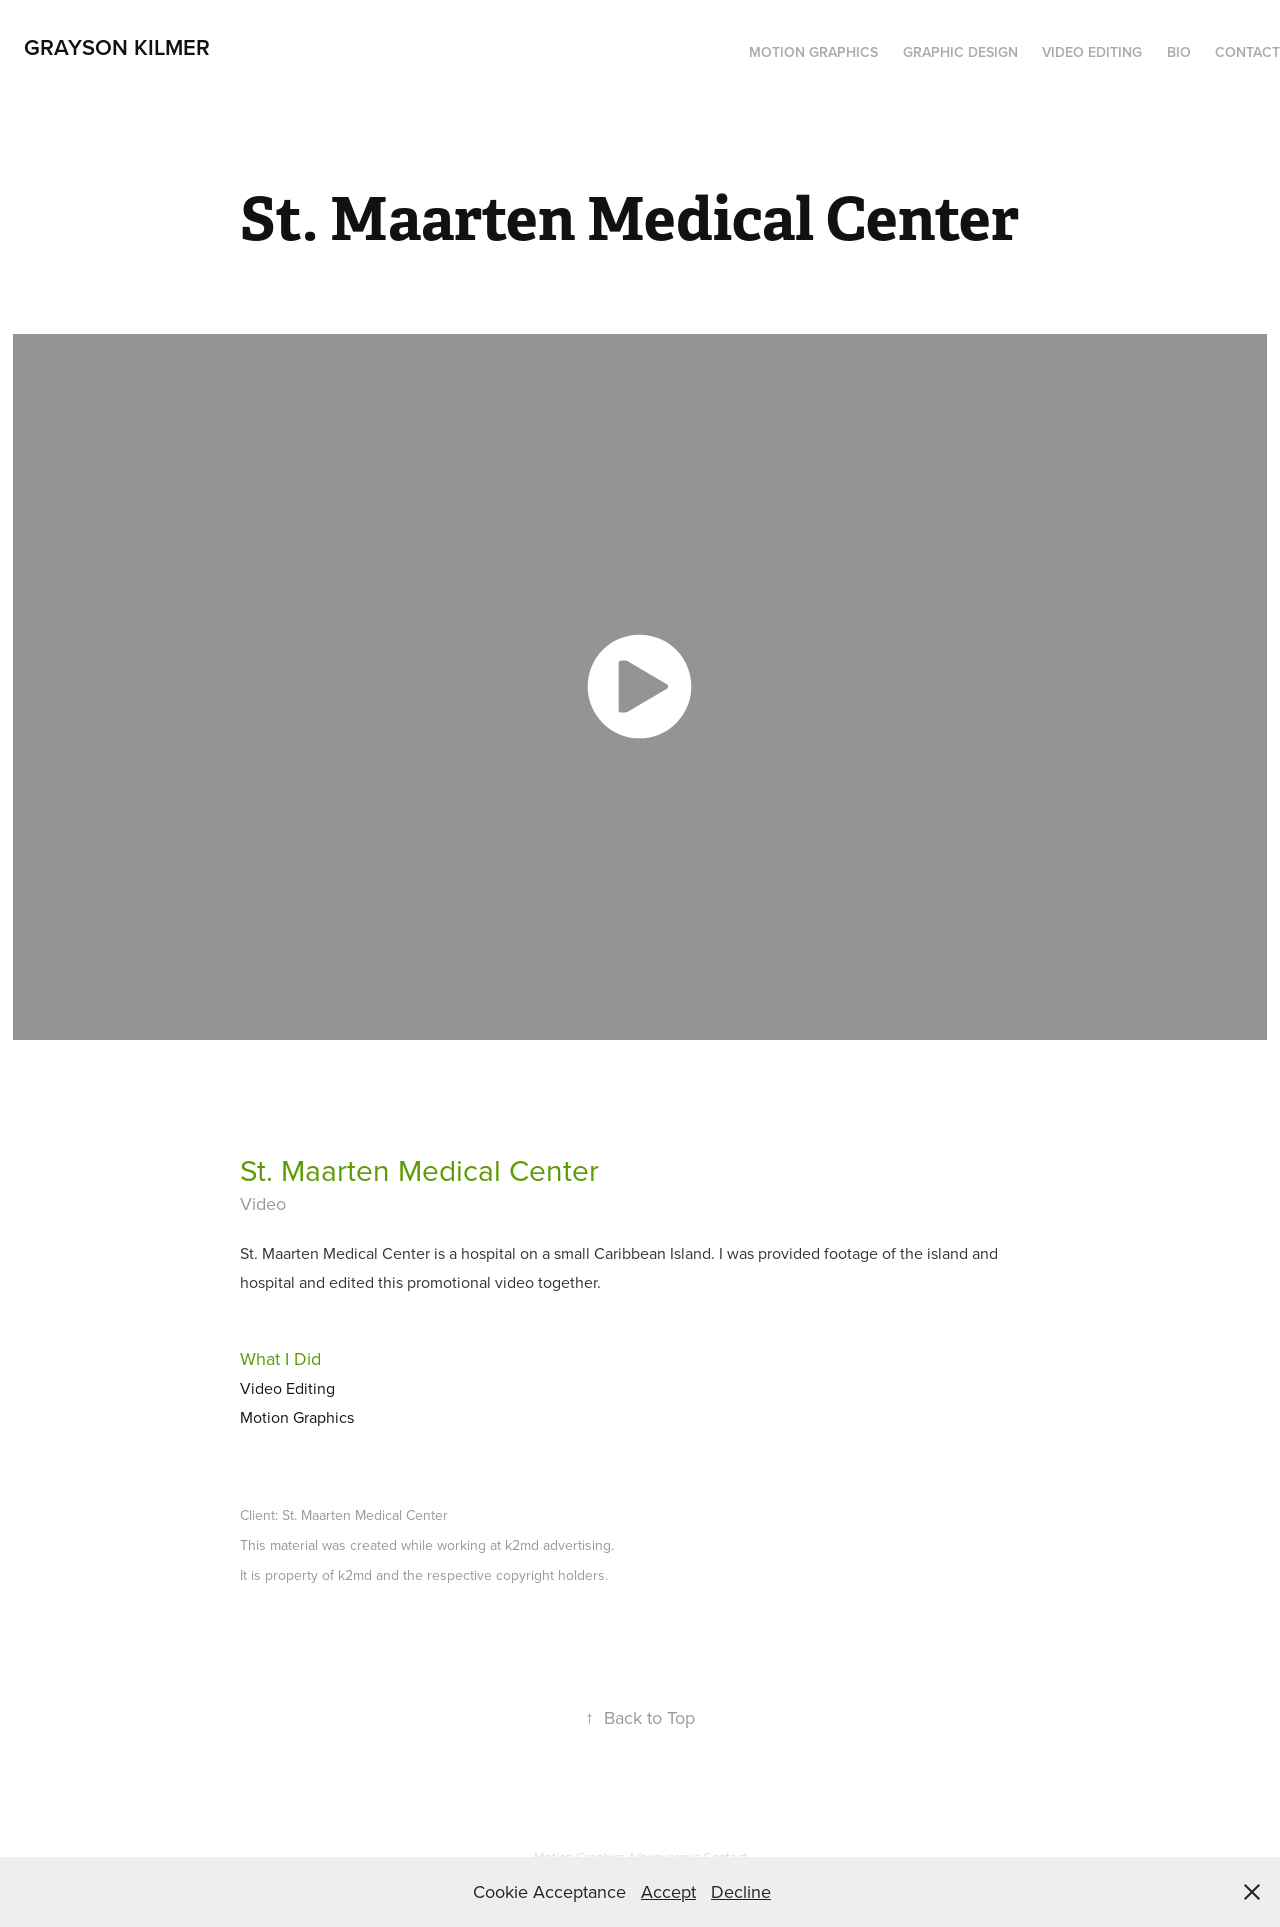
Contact (1247, 52)
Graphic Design (960, 52)
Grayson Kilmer (117, 47)
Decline (741, 1891)
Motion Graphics (813, 52)
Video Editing (1092, 52)
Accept (668, 1891)
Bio (1179, 52)
